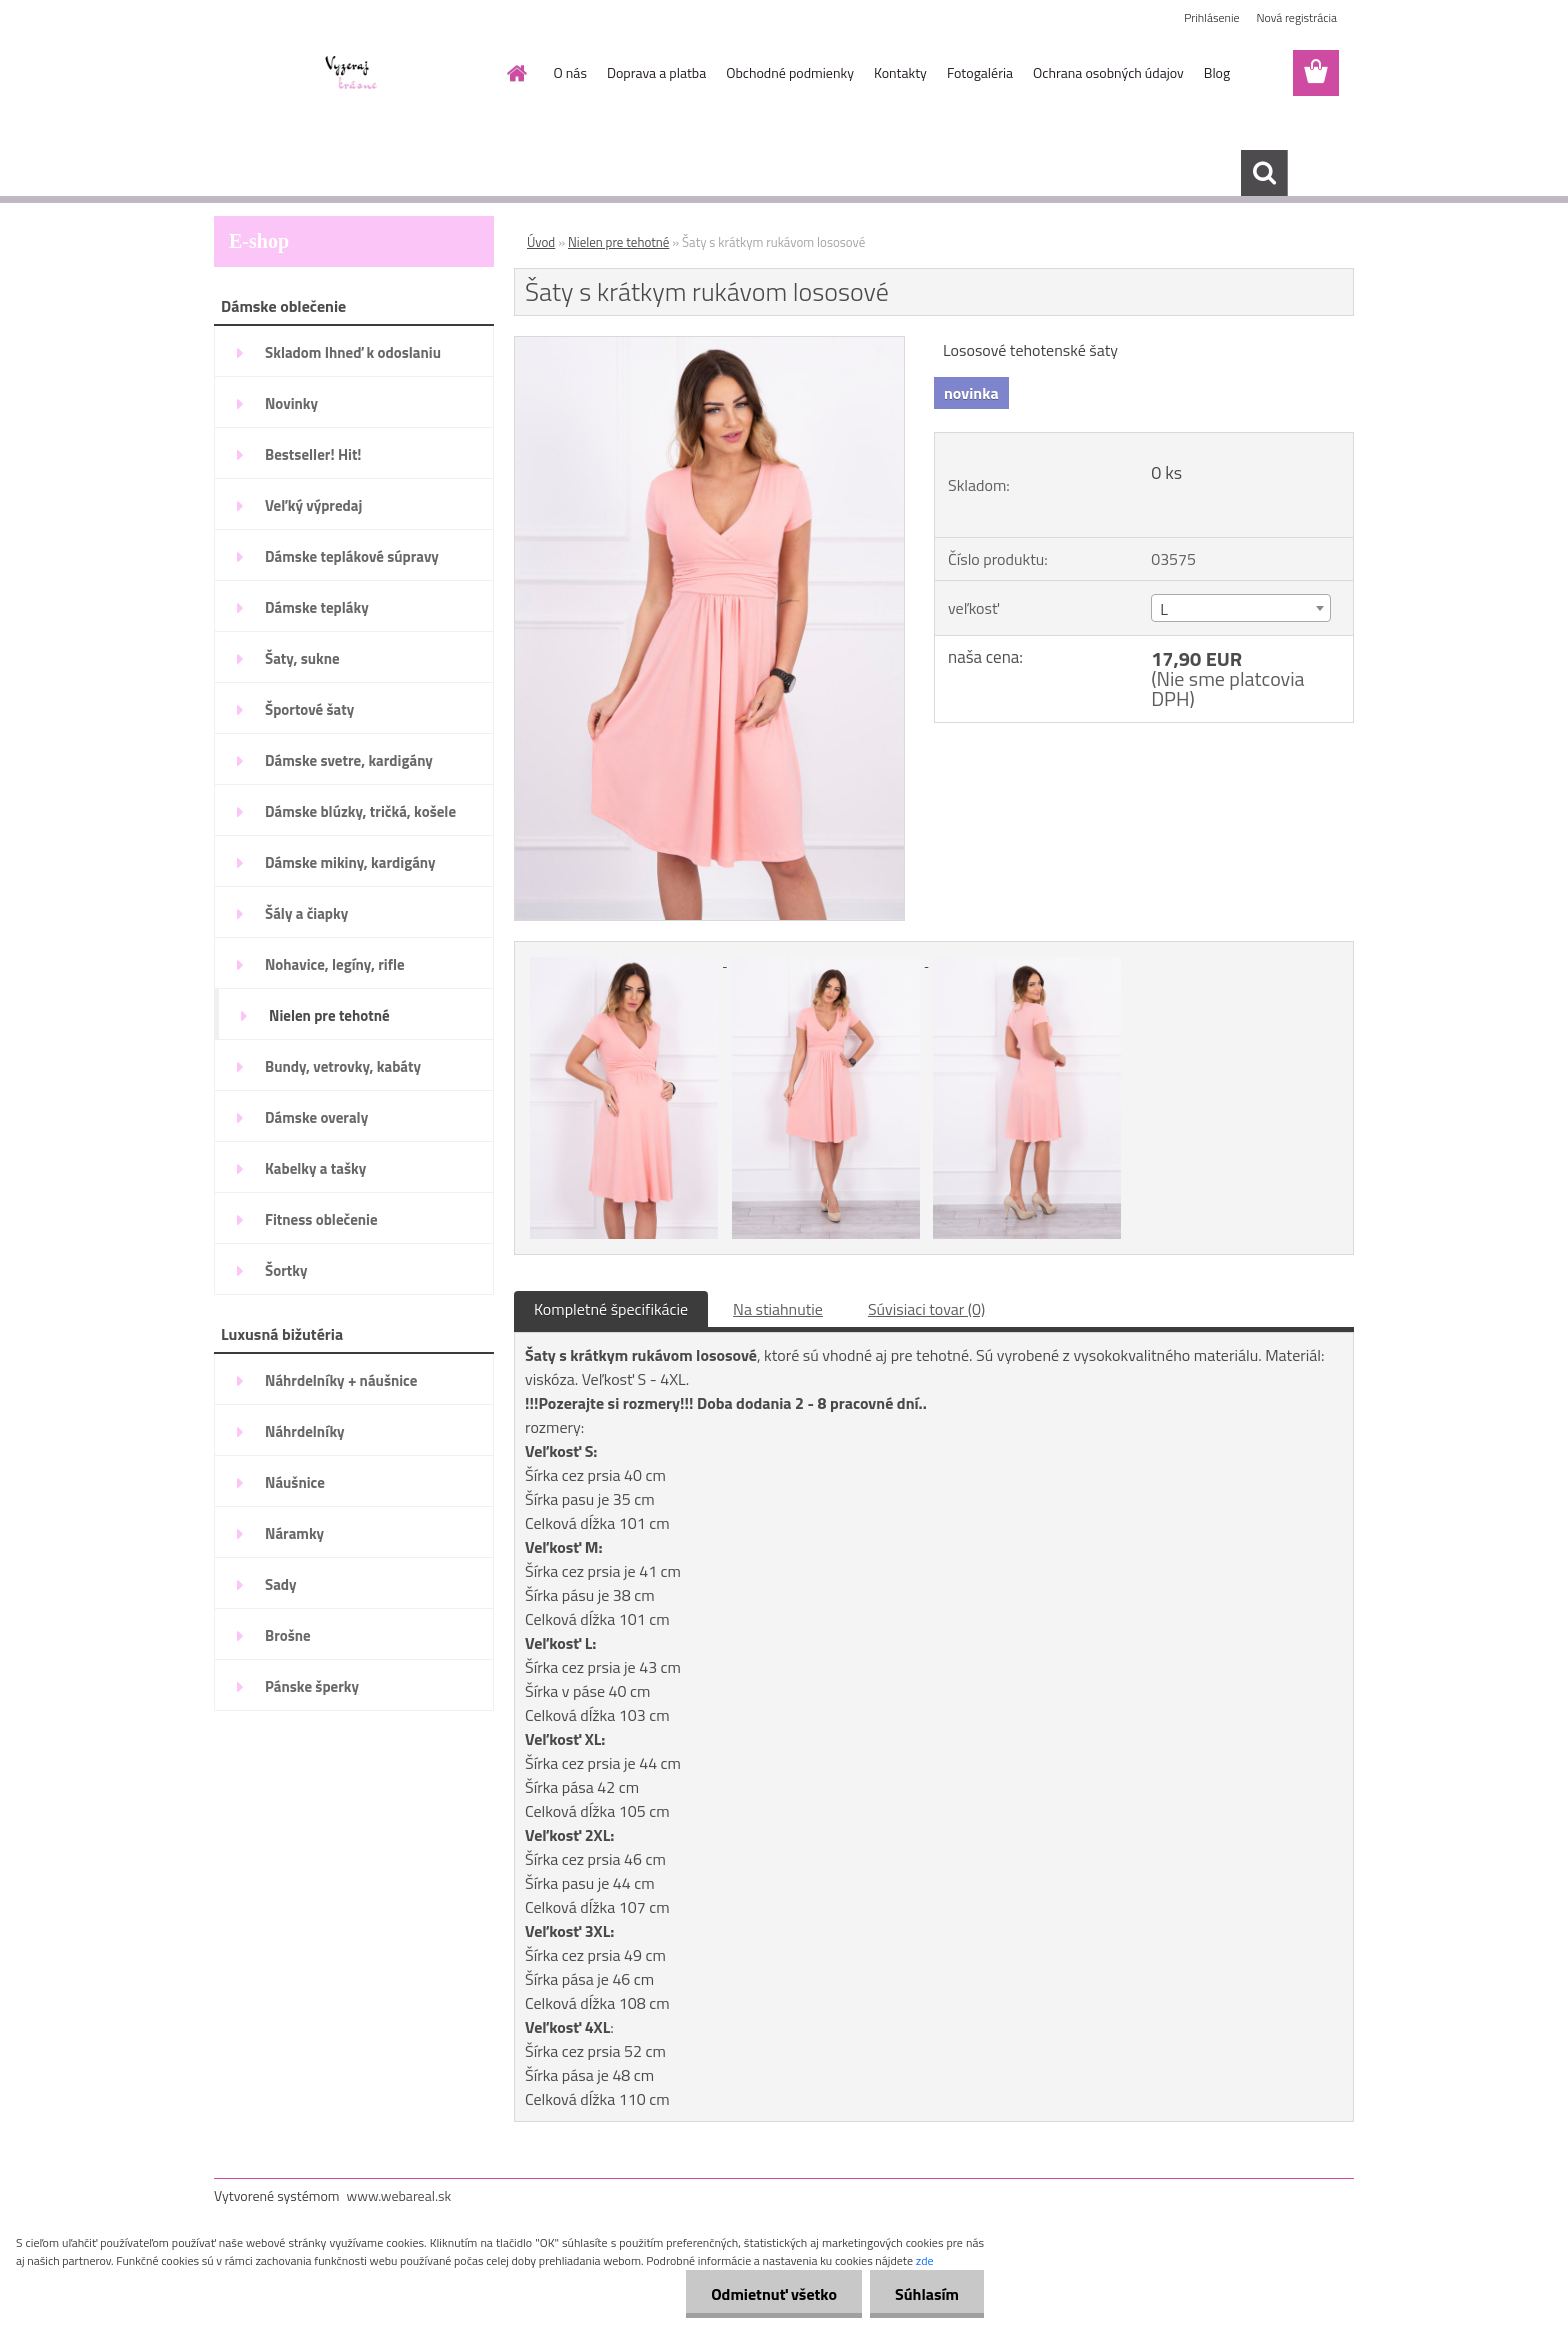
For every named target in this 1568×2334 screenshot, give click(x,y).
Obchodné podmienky (790, 72)
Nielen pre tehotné (618, 242)
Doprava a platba (656, 72)
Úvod (541, 242)
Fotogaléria (980, 72)
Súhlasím (927, 2294)
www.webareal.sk (399, 2195)
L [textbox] (1164, 609)
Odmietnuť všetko (774, 2294)
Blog (1217, 72)
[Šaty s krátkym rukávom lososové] (709, 345)
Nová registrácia (1296, 17)
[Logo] (351, 74)
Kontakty (900, 72)
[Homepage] (516, 73)
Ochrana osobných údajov (1108, 72)
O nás (570, 72)
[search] (1264, 173)
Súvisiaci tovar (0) (926, 1309)
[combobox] (1240, 608)
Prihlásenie (1211, 17)
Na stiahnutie (778, 1309)
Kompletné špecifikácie (611, 1309)
